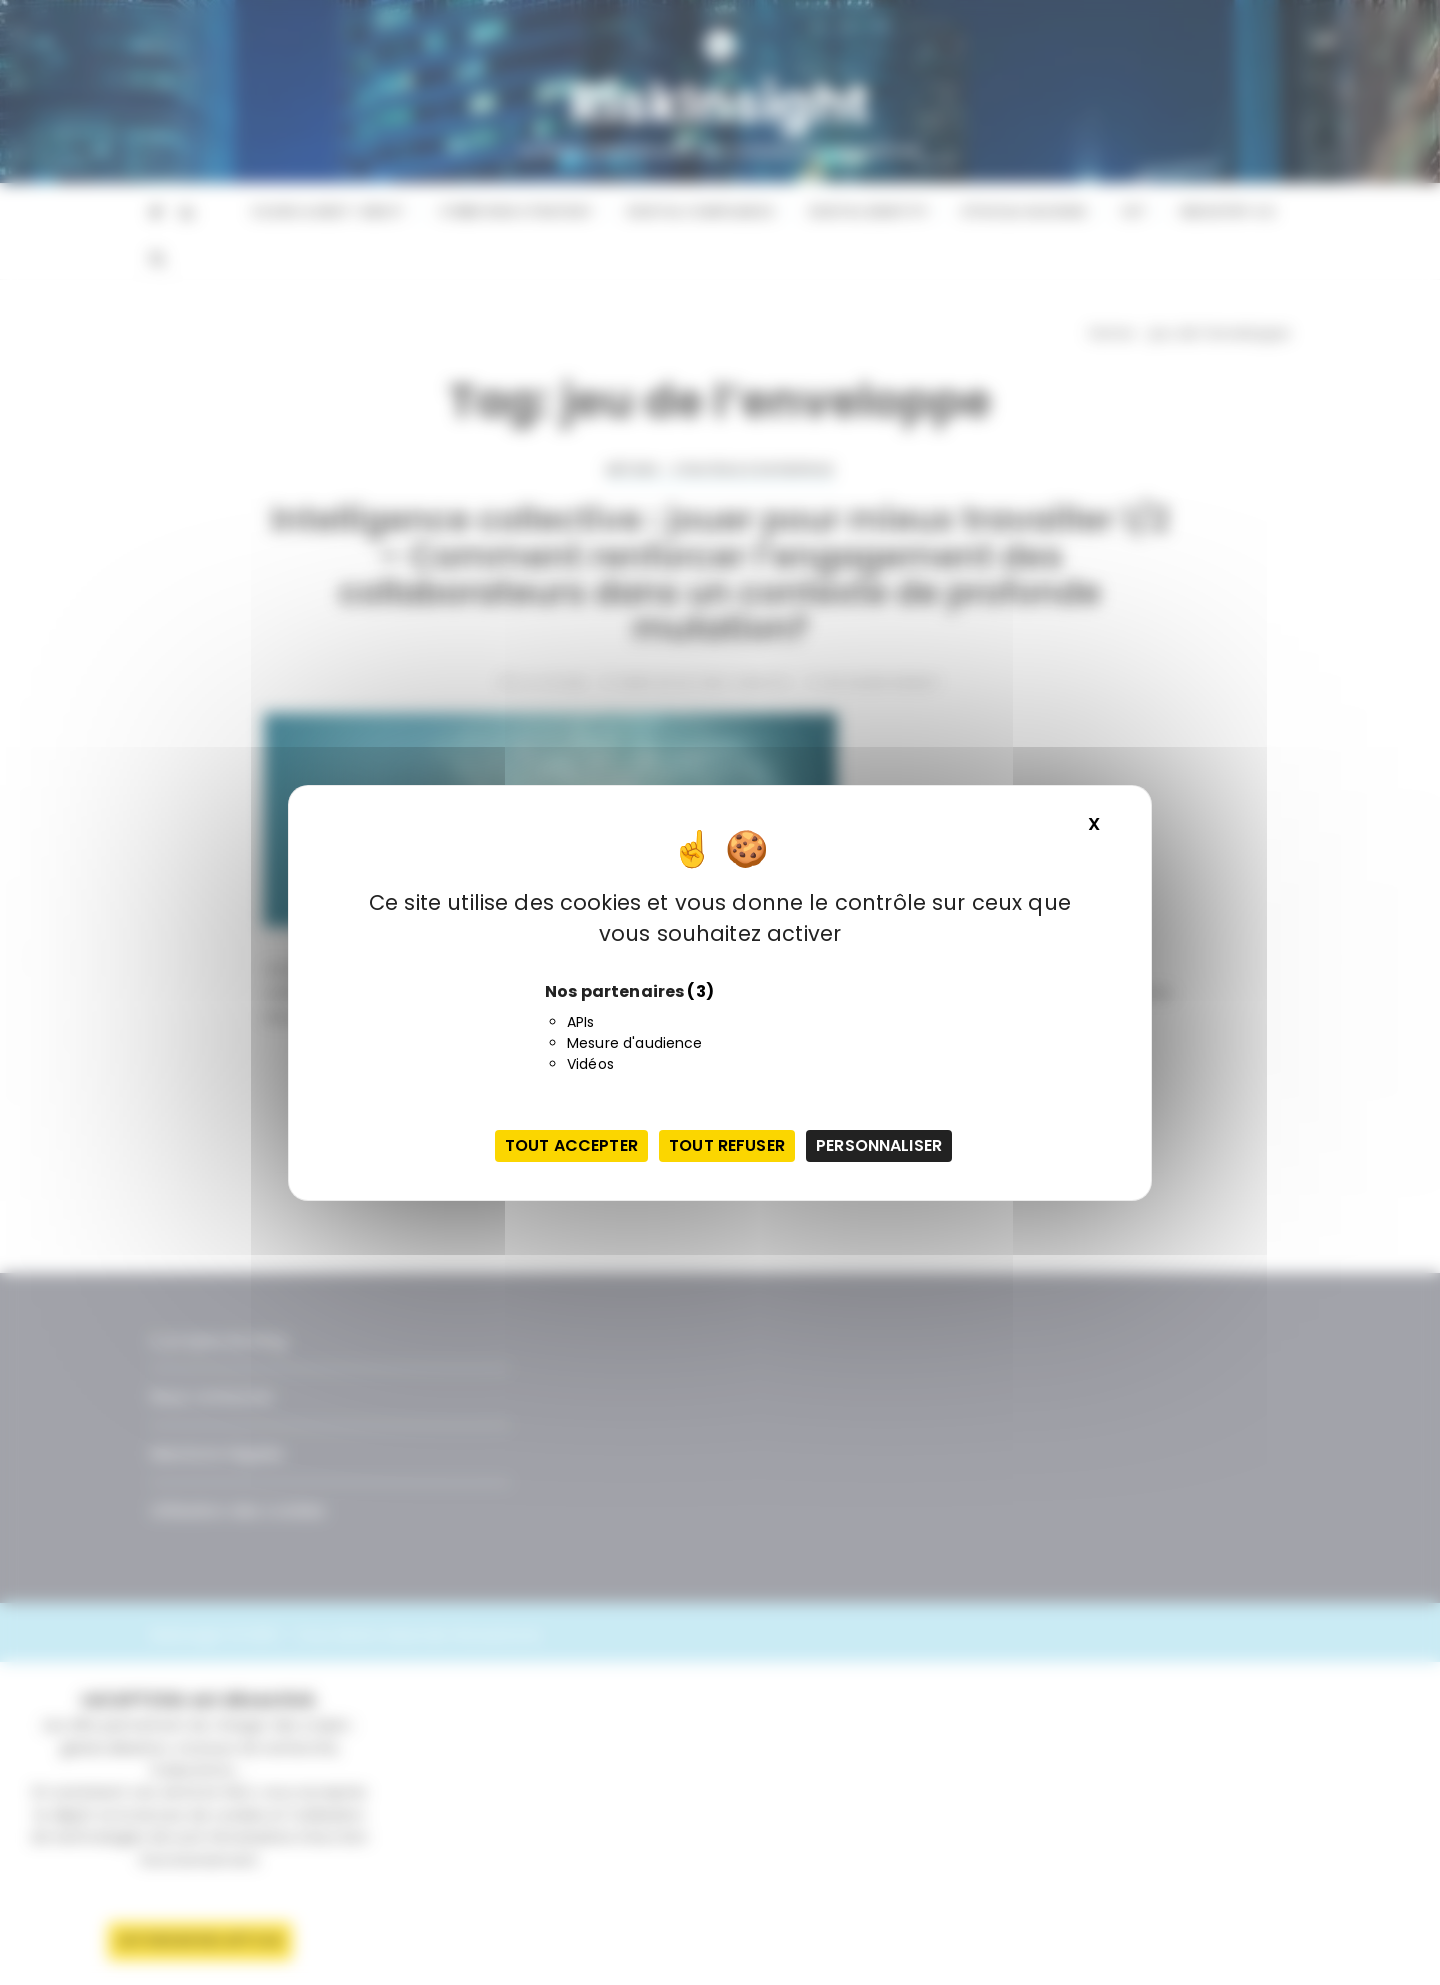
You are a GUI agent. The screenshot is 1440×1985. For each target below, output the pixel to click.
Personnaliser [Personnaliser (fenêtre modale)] (879, 1145)
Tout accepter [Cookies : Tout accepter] (571, 1145)
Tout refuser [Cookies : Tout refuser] (727, 1145)
